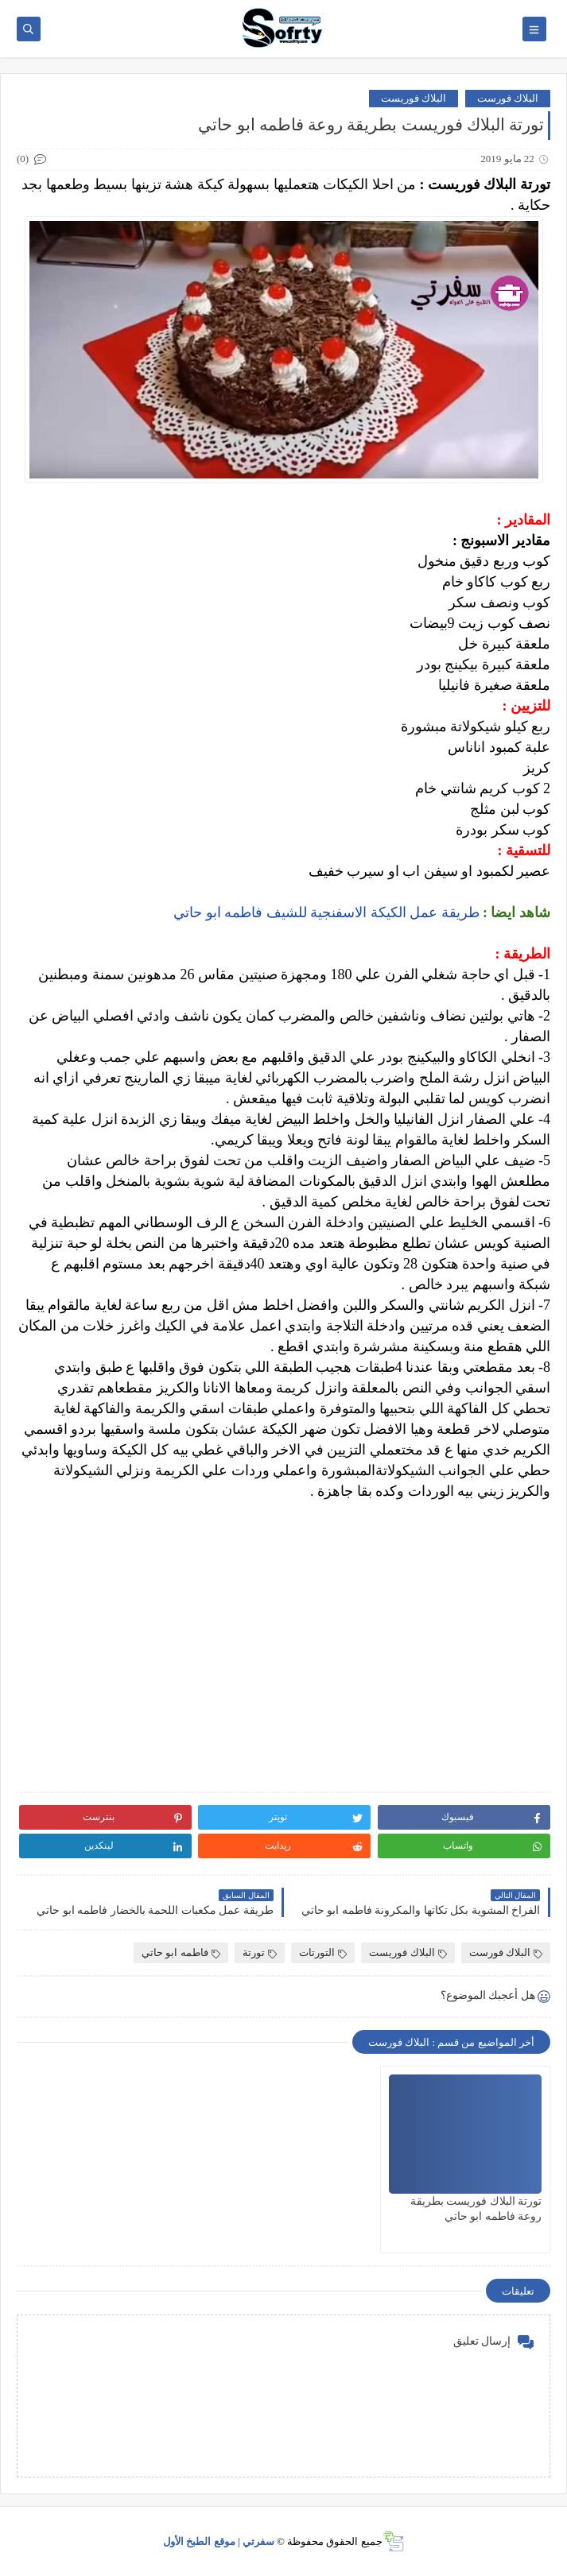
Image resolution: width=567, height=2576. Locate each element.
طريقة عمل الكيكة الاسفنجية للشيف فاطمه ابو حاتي (326, 912)
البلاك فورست (507, 98)
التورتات (323, 1952)
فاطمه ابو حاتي (181, 1952)
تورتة (260, 1952)
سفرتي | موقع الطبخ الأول (218, 2541)
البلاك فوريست (413, 98)
